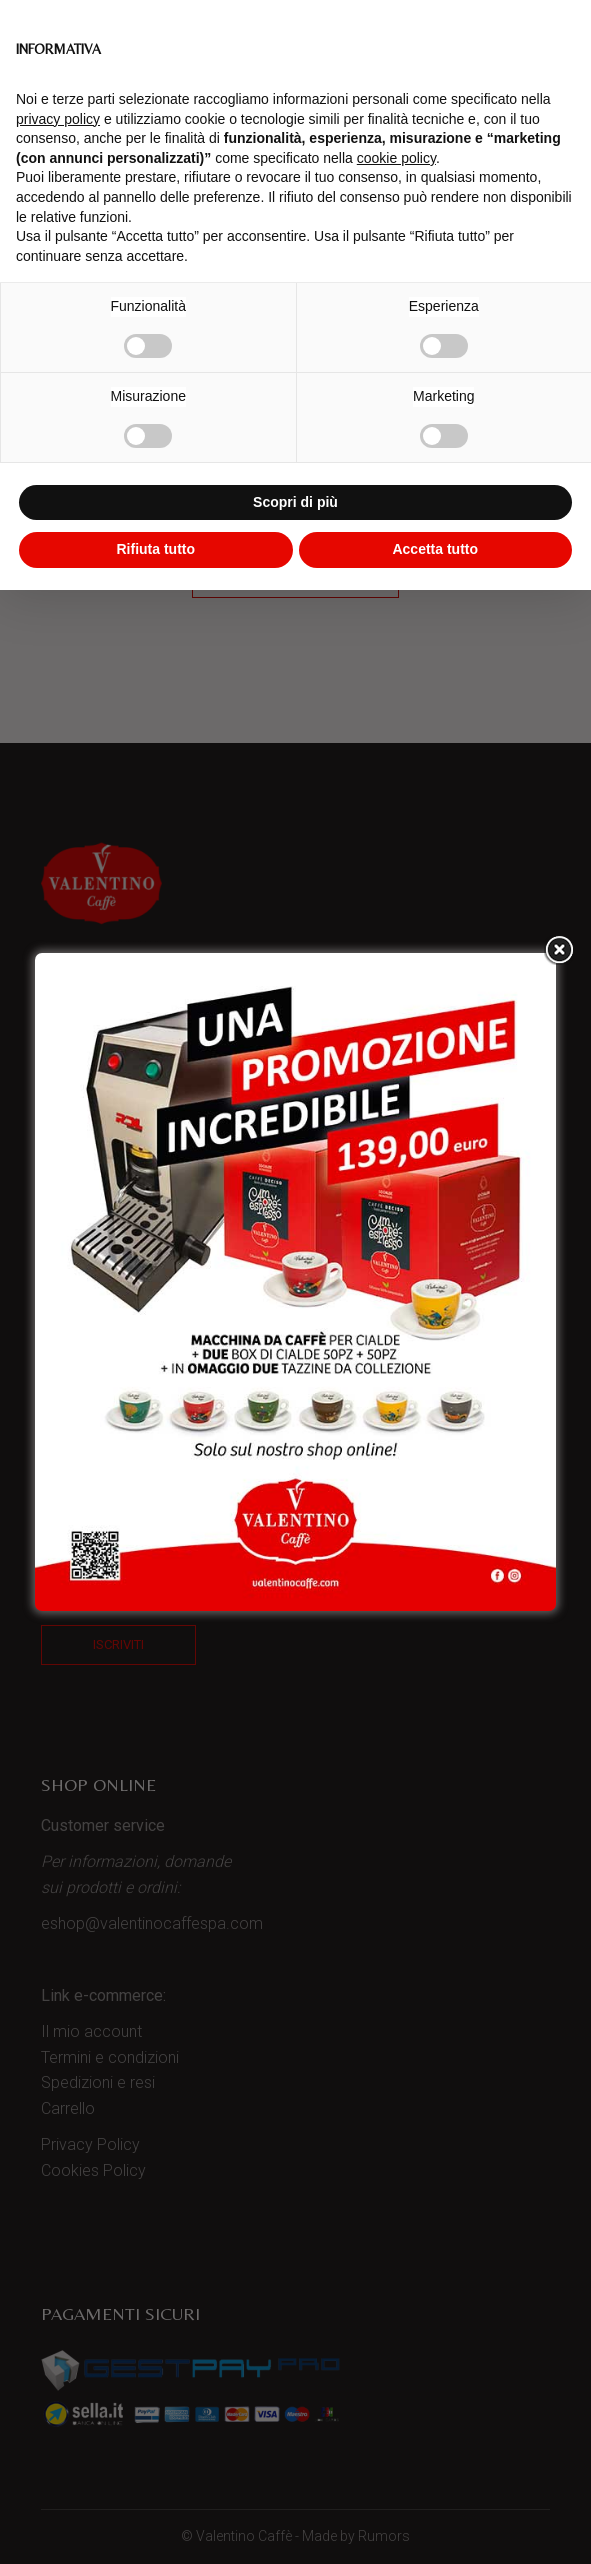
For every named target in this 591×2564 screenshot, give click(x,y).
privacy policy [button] (58, 119)
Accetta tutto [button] (435, 549)
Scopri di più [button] (295, 502)
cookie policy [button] (396, 158)
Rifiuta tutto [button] (155, 549)
